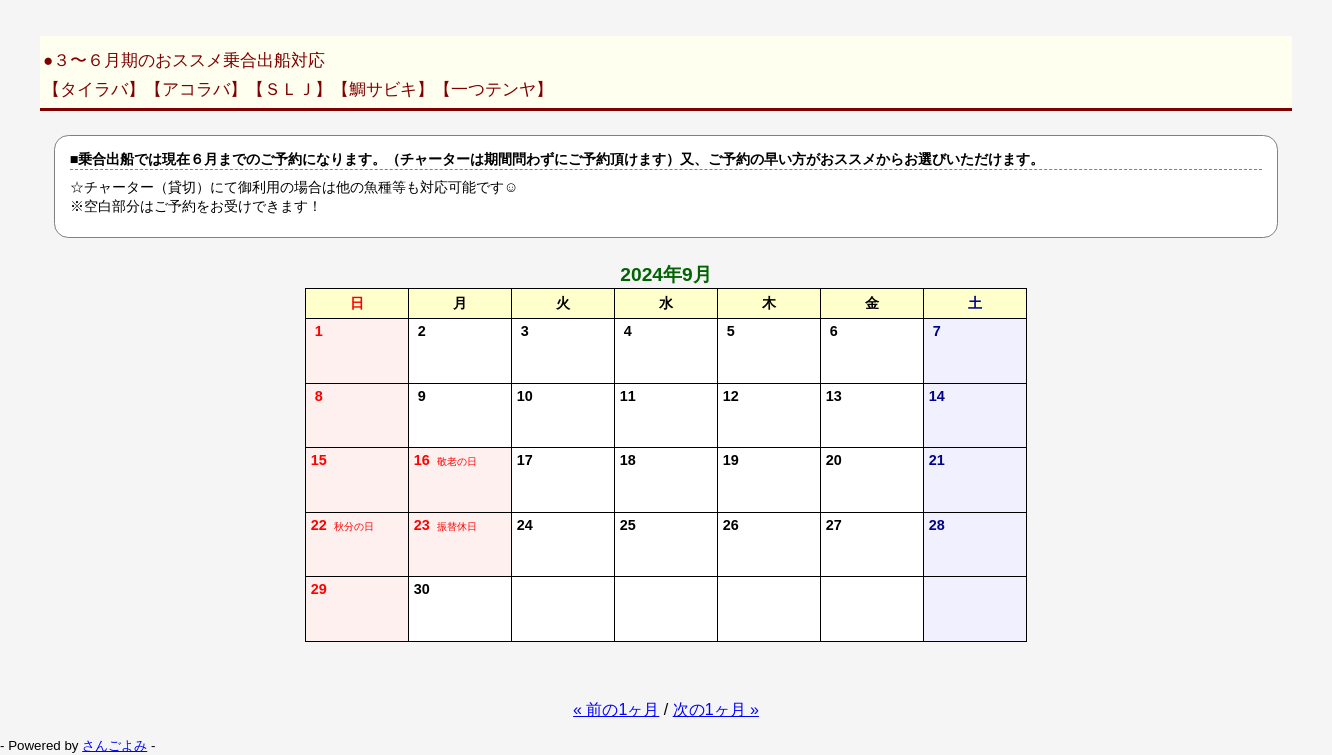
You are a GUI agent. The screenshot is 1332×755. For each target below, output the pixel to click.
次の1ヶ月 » (716, 709)
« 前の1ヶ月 (616, 709)
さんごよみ (114, 745)
